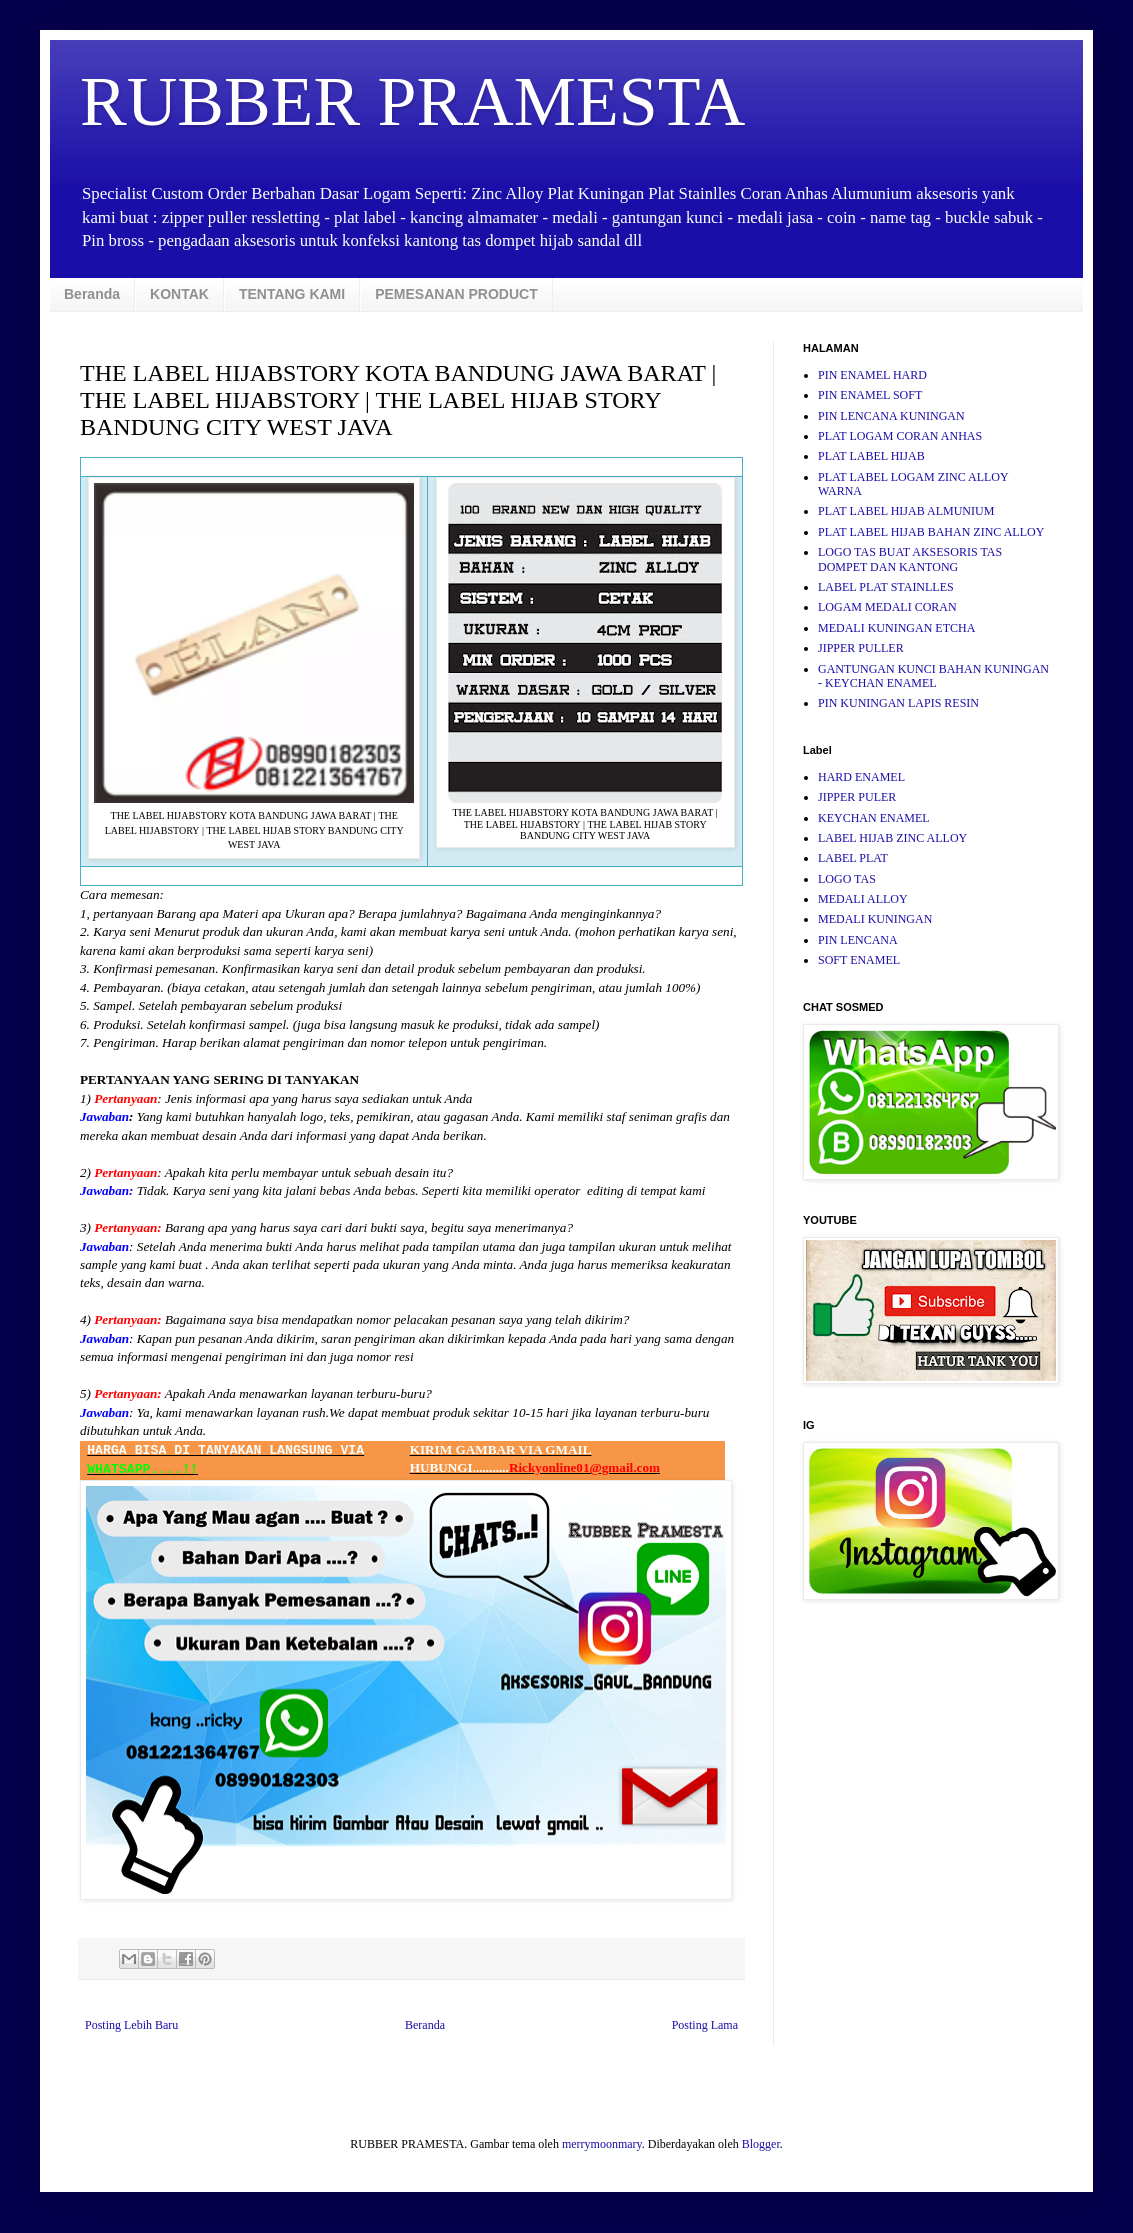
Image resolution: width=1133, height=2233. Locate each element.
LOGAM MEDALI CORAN (887, 607)
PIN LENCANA (858, 940)
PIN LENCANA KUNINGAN (891, 416)
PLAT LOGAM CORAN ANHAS (900, 436)
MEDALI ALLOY (863, 899)
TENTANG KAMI (292, 294)
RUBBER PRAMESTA (412, 101)
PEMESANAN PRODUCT (456, 294)
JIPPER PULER (857, 797)
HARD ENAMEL (861, 777)
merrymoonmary (602, 2144)
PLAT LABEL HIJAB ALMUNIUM (906, 511)
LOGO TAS (847, 879)
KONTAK (179, 294)
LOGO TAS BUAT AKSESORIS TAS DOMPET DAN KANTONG (910, 559)
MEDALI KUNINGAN (875, 919)
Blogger (761, 2144)
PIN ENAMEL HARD (872, 375)
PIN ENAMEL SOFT (870, 395)
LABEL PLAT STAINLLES (886, 587)
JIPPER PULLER (861, 648)
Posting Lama (705, 2025)
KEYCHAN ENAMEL (874, 818)
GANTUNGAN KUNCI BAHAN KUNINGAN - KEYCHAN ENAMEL (933, 676)
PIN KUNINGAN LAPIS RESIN (898, 703)
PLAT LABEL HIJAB (871, 456)
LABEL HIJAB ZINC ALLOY (892, 838)
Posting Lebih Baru (131, 2025)
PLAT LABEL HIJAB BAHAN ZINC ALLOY (931, 532)
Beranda (92, 294)
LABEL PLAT (853, 858)
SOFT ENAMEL (859, 960)
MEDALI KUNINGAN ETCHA (896, 628)
